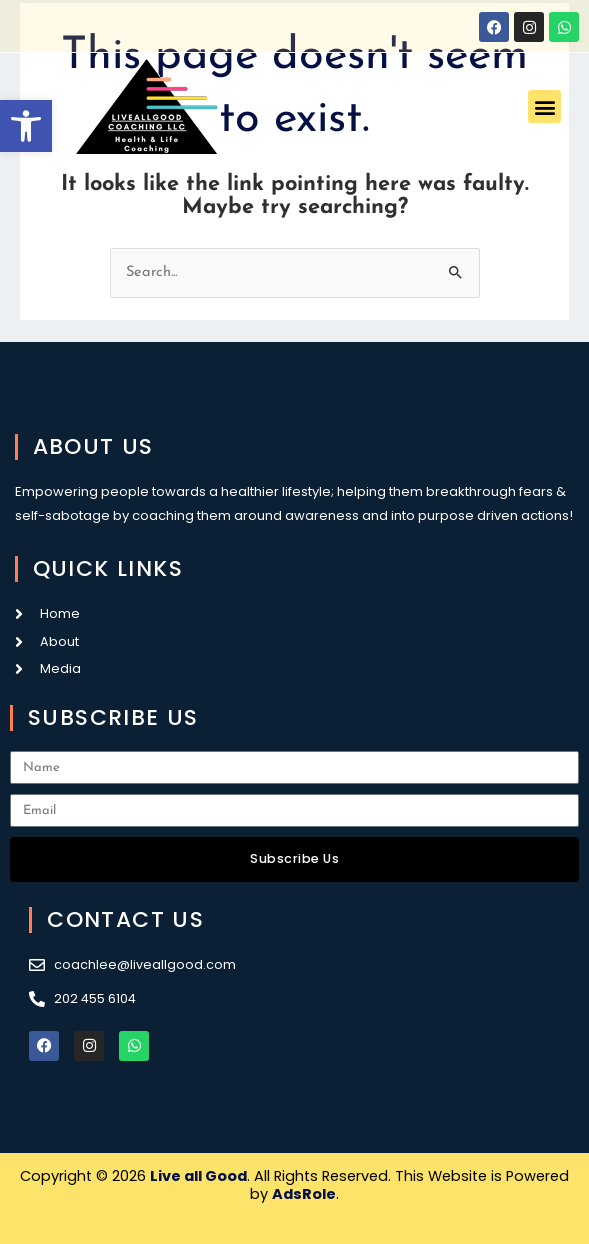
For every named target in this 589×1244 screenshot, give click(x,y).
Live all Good (198, 1176)
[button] (26, 126)
